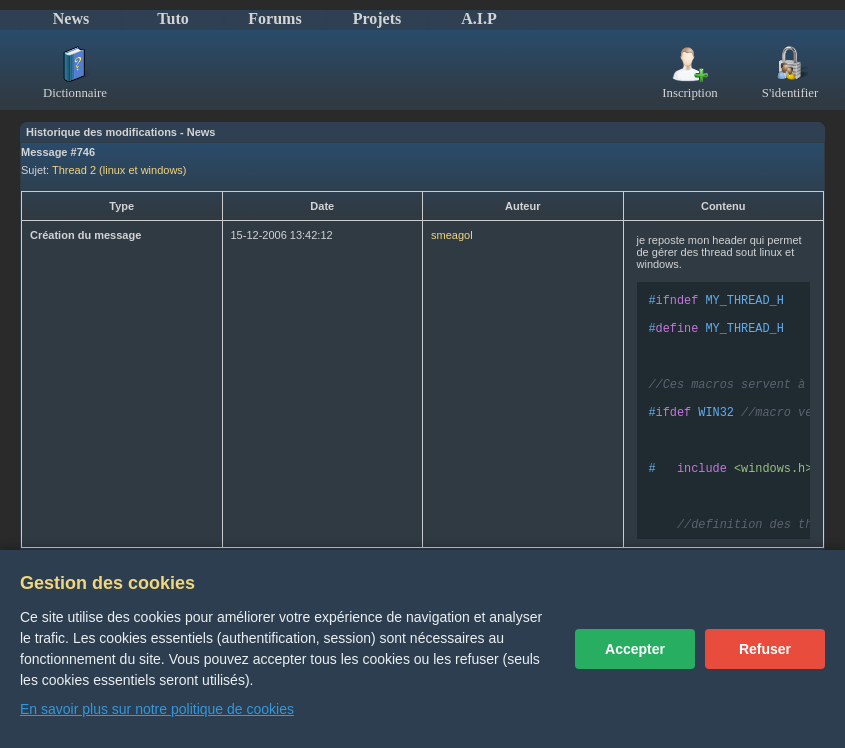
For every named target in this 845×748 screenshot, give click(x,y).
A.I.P (479, 18)
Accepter (635, 649)
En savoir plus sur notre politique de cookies (157, 709)
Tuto (172, 18)
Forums (274, 18)
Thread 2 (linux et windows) (119, 170)
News (71, 18)
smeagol (452, 235)
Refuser (765, 649)
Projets (377, 18)
